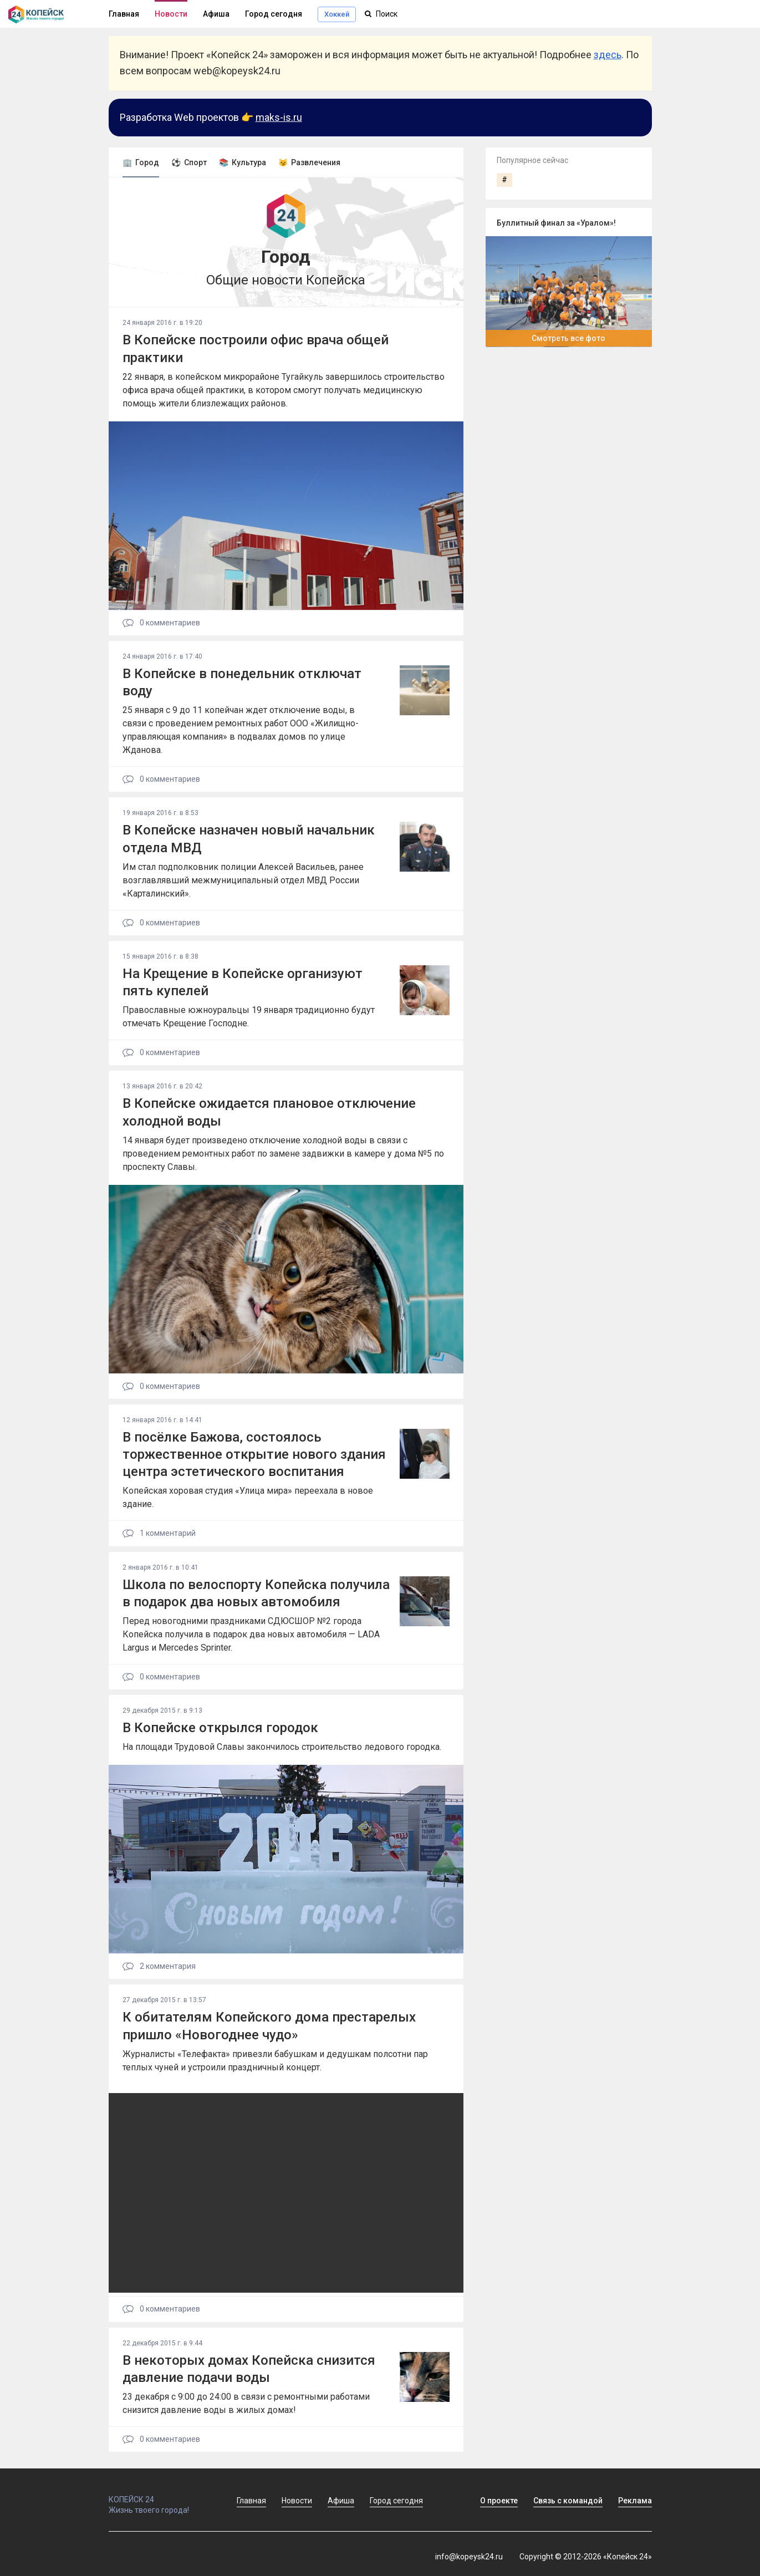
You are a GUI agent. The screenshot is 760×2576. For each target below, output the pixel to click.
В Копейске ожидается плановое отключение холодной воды (269, 1112)
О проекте (499, 2500)
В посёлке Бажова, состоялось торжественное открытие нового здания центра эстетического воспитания (254, 1454)
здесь (607, 54)
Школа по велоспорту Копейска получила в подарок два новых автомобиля (256, 1593)
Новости (171, 13)
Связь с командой (568, 2500)
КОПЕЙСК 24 (161, 2494)
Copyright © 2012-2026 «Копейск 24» (585, 2556)
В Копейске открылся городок (220, 1727)
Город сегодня (273, 13)
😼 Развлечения (309, 162)
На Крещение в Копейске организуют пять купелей (243, 982)
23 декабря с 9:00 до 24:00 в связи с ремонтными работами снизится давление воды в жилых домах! (246, 2403)
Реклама (635, 2500)
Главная (124, 13)
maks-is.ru (279, 117)
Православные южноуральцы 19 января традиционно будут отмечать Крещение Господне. (249, 1017)
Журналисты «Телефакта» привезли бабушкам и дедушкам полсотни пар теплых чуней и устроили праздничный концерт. (275, 2061)
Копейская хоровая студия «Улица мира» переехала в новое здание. (248, 1497)
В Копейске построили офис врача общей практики (256, 348)
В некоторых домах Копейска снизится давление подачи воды (249, 2369)
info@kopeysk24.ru (469, 2556)
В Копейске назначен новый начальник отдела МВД (249, 838)
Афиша (216, 13)
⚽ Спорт (189, 162)
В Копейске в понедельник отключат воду (242, 682)
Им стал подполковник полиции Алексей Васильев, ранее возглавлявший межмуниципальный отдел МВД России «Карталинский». (243, 880)
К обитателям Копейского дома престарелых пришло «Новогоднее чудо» (269, 2025)
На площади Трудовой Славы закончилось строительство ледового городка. (282, 1747)
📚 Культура (242, 162)
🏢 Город (141, 162)
